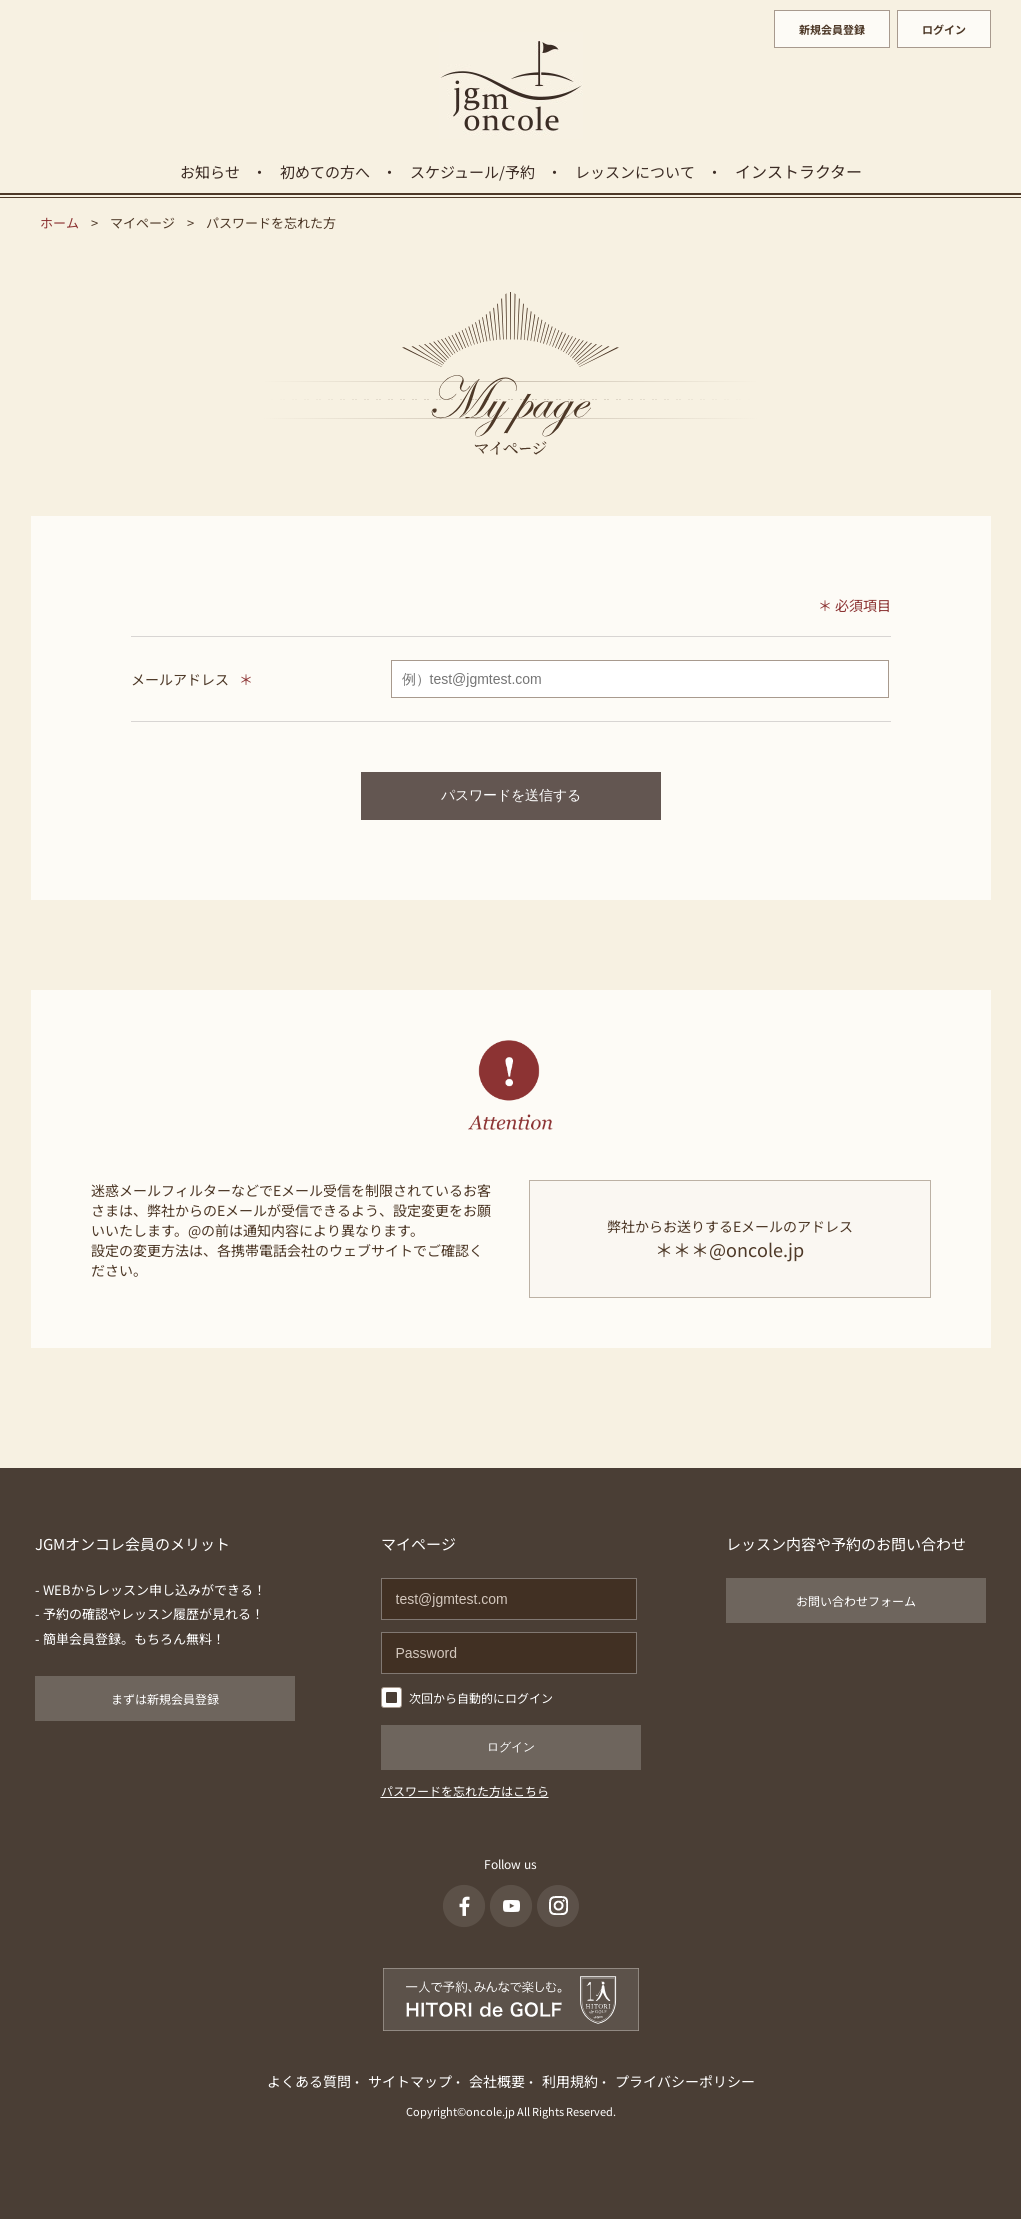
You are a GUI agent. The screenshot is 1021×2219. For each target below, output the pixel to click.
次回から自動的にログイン (481, 1697)
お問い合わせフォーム (856, 1600)
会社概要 (497, 2081)
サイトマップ (410, 2081)
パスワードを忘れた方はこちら (465, 1790)
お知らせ (210, 171)
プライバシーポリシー (685, 2081)
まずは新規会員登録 (165, 1698)
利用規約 (570, 2081)
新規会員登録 (832, 29)
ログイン (944, 29)
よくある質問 (309, 2081)
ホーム (59, 222)
